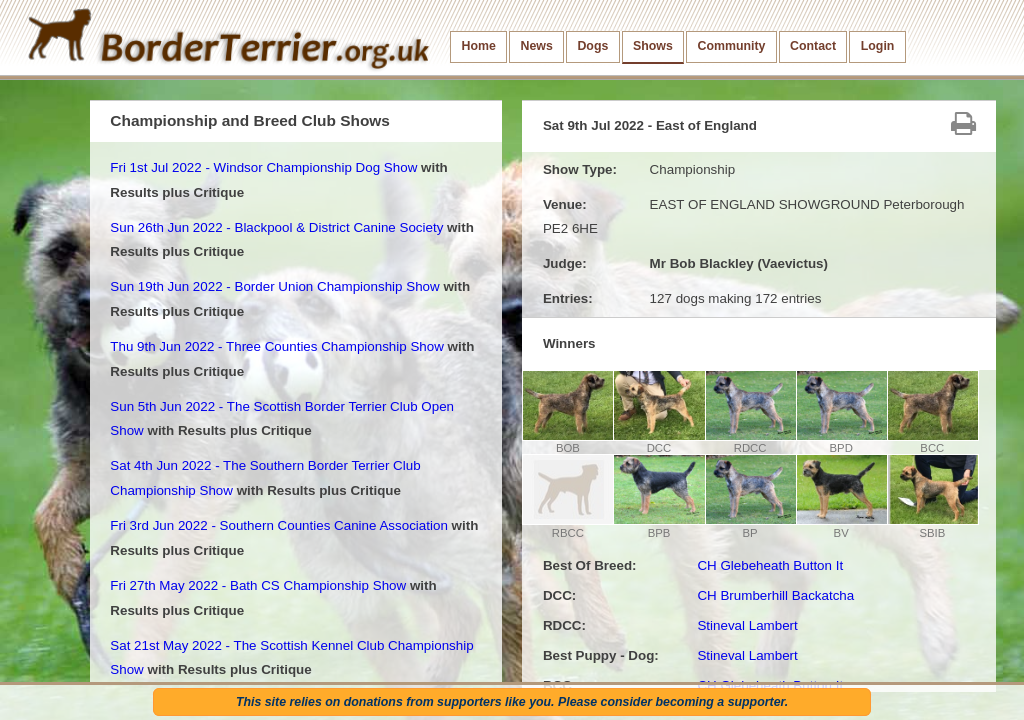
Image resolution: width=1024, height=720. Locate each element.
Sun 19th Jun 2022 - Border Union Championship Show (274, 286)
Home (479, 46)
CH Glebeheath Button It (770, 565)
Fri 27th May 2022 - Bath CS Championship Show (258, 585)
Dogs (592, 46)
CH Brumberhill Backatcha (775, 595)
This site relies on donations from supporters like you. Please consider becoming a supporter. (512, 702)
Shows (653, 46)
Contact (813, 46)
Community (731, 46)
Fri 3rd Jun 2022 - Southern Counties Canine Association (279, 525)
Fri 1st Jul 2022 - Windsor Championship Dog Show (263, 167)
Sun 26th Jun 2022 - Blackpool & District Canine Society (276, 227)
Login (878, 46)
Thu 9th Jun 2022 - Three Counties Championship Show (277, 346)
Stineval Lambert (747, 625)
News (536, 46)
